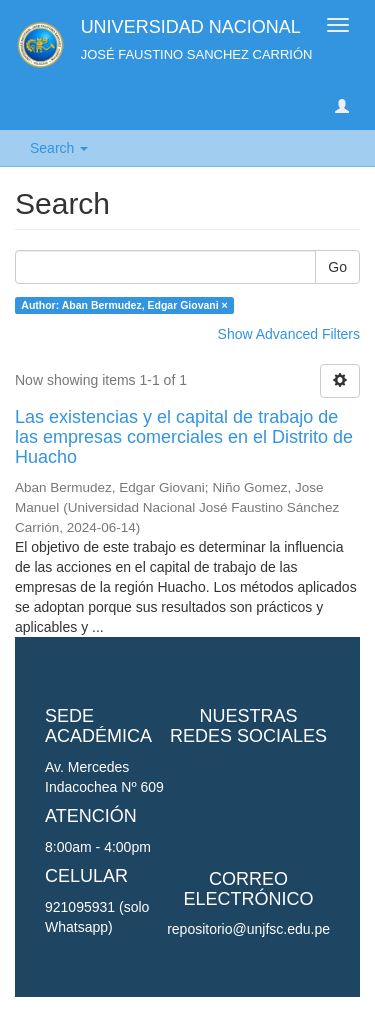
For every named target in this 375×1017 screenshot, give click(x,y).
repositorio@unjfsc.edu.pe (248, 929)
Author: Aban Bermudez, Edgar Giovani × (124, 305)
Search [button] (59, 148)
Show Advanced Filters (289, 334)
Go (337, 267)
